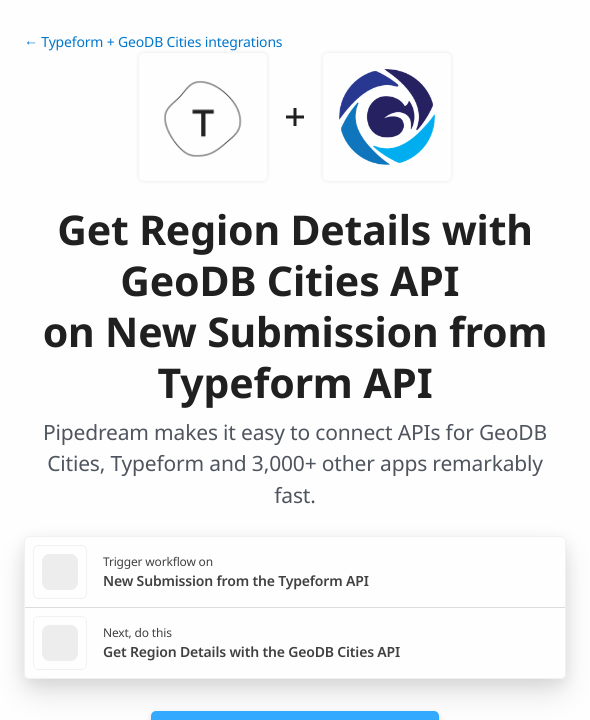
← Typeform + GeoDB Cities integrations (153, 42)
